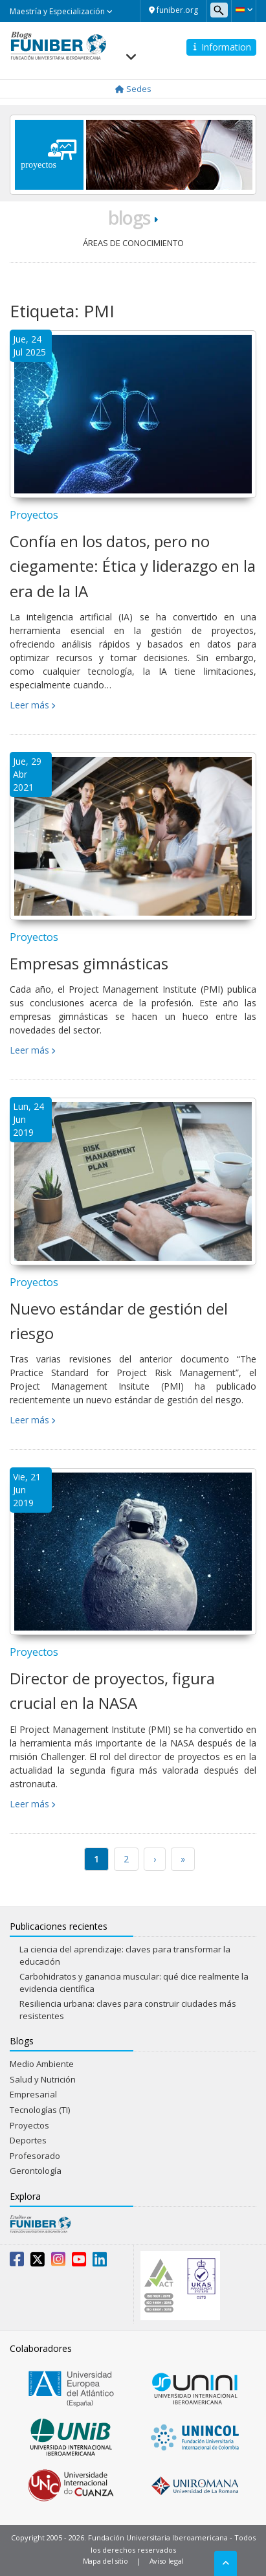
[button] (244, 9)
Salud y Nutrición (43, 2079)
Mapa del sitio (105, 2561)
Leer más (29, 705)
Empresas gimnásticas (89, 963)
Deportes (28, 2140)
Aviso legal (167, 2561)
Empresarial (33, 2094)
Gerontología (35, 2170)
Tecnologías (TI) (40, 2110)
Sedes (133, 89)
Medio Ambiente (42, 2064)
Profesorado (35, 2156)
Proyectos (34, 515)
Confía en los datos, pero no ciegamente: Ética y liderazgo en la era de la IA (133, 566)
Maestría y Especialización (61, 11)
